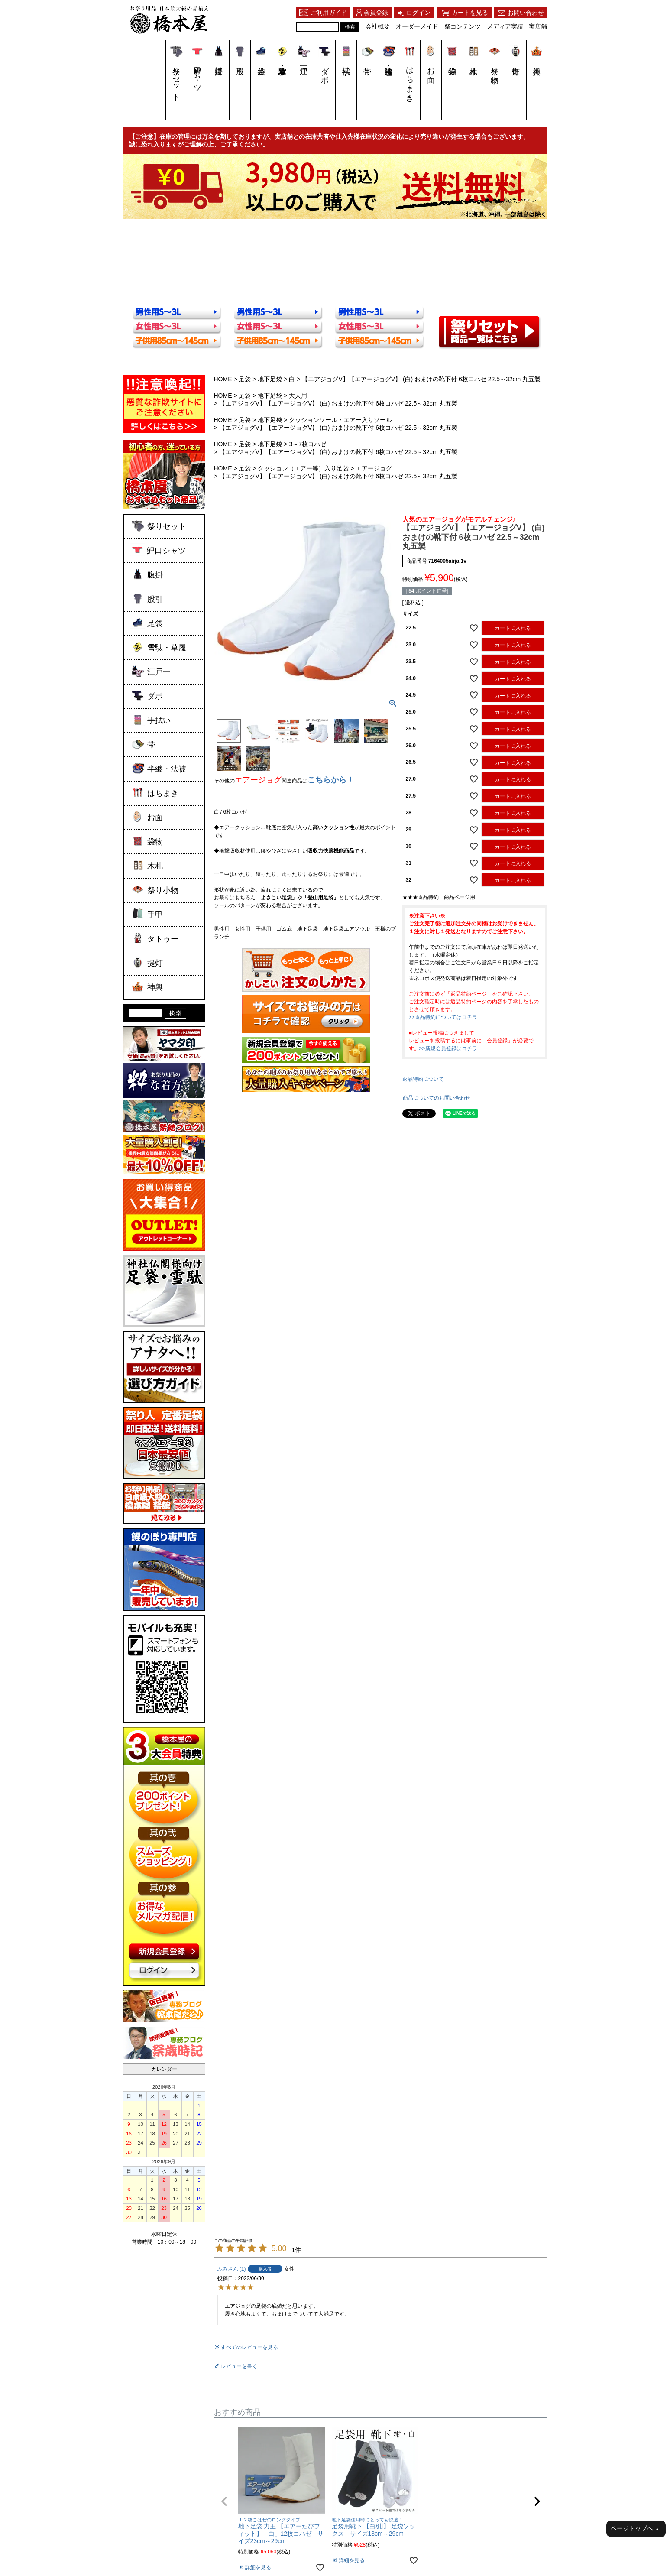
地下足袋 (270, 379)
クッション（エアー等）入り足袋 (303, 468)
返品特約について (423, 1079)
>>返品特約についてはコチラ (443, 1017)
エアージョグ (374, 468)
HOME (223, 379)
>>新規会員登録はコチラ (448, 1048)
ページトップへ (635, 2529)
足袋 (245, 379)
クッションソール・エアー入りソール (340, 419)
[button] (224, 2501)
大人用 (298, 395)
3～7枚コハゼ (307, 444)
